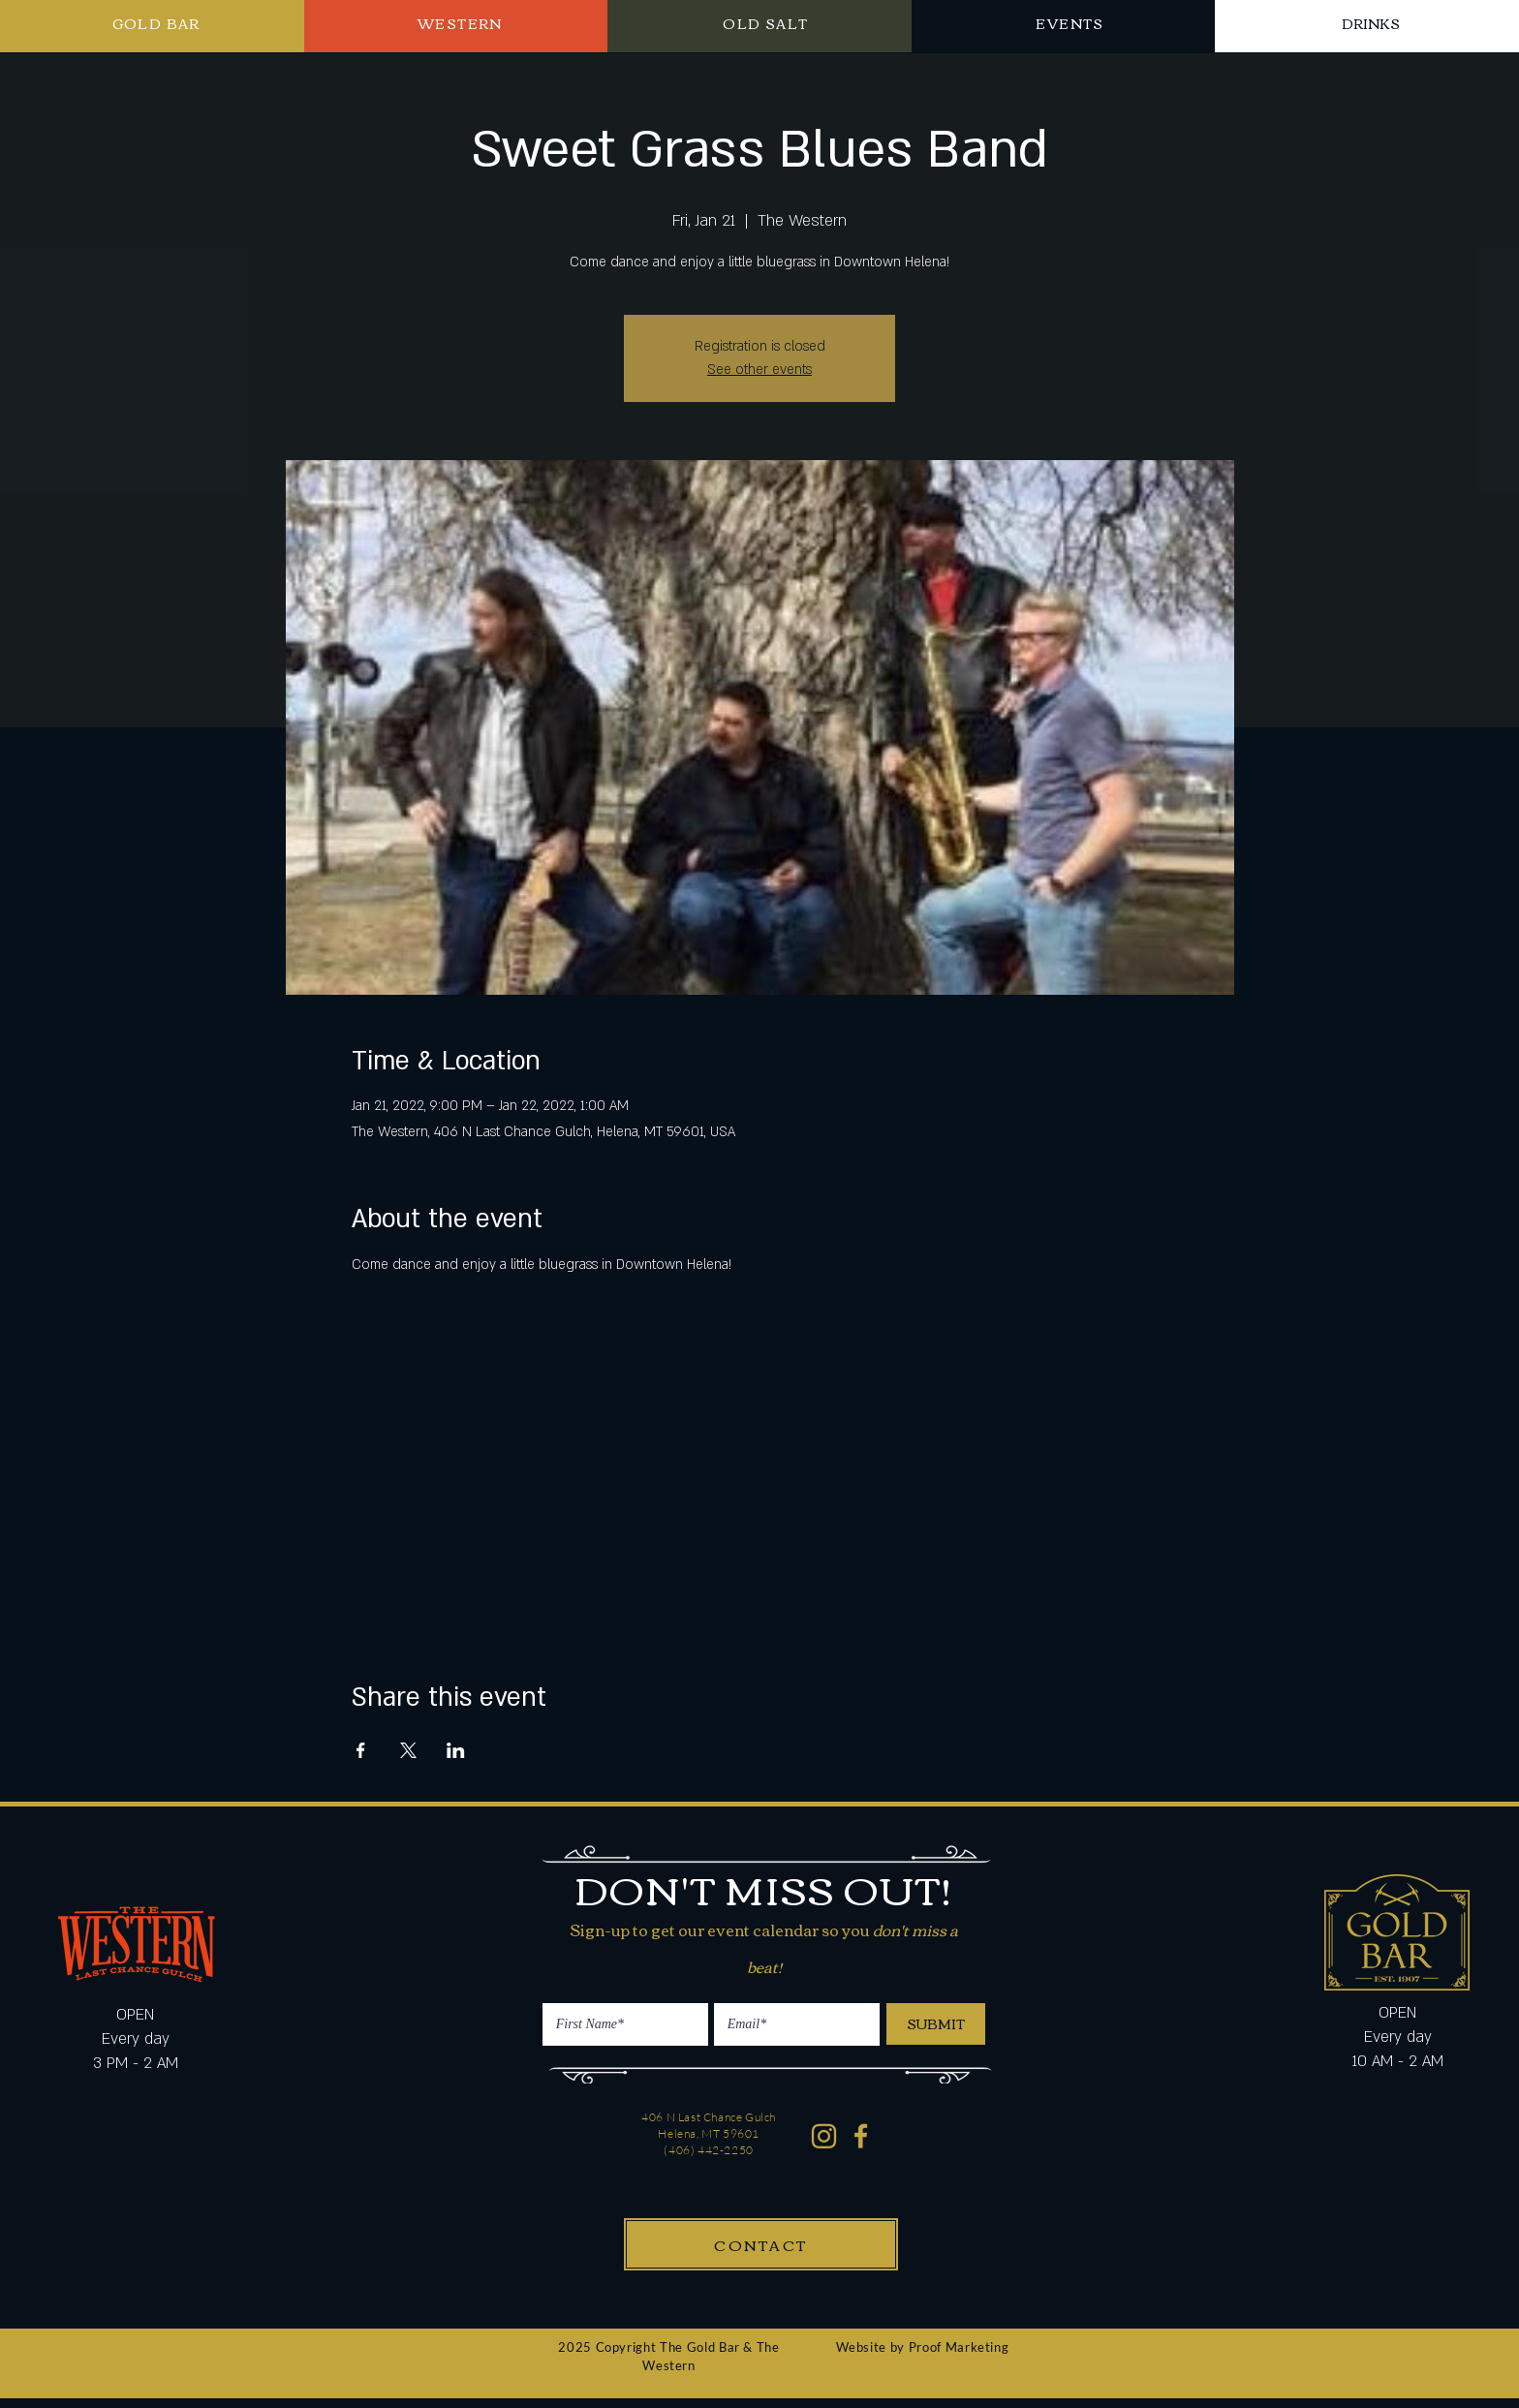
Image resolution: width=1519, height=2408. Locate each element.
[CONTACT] (761, 2244)
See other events (759, 369)
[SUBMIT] (935, 2024)
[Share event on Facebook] (361, 1750)
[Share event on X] (408, 1750)
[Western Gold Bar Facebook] (862, 2136)
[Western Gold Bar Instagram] (824, 2136)
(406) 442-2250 (708, 2150)
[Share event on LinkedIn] (456, 1750)
